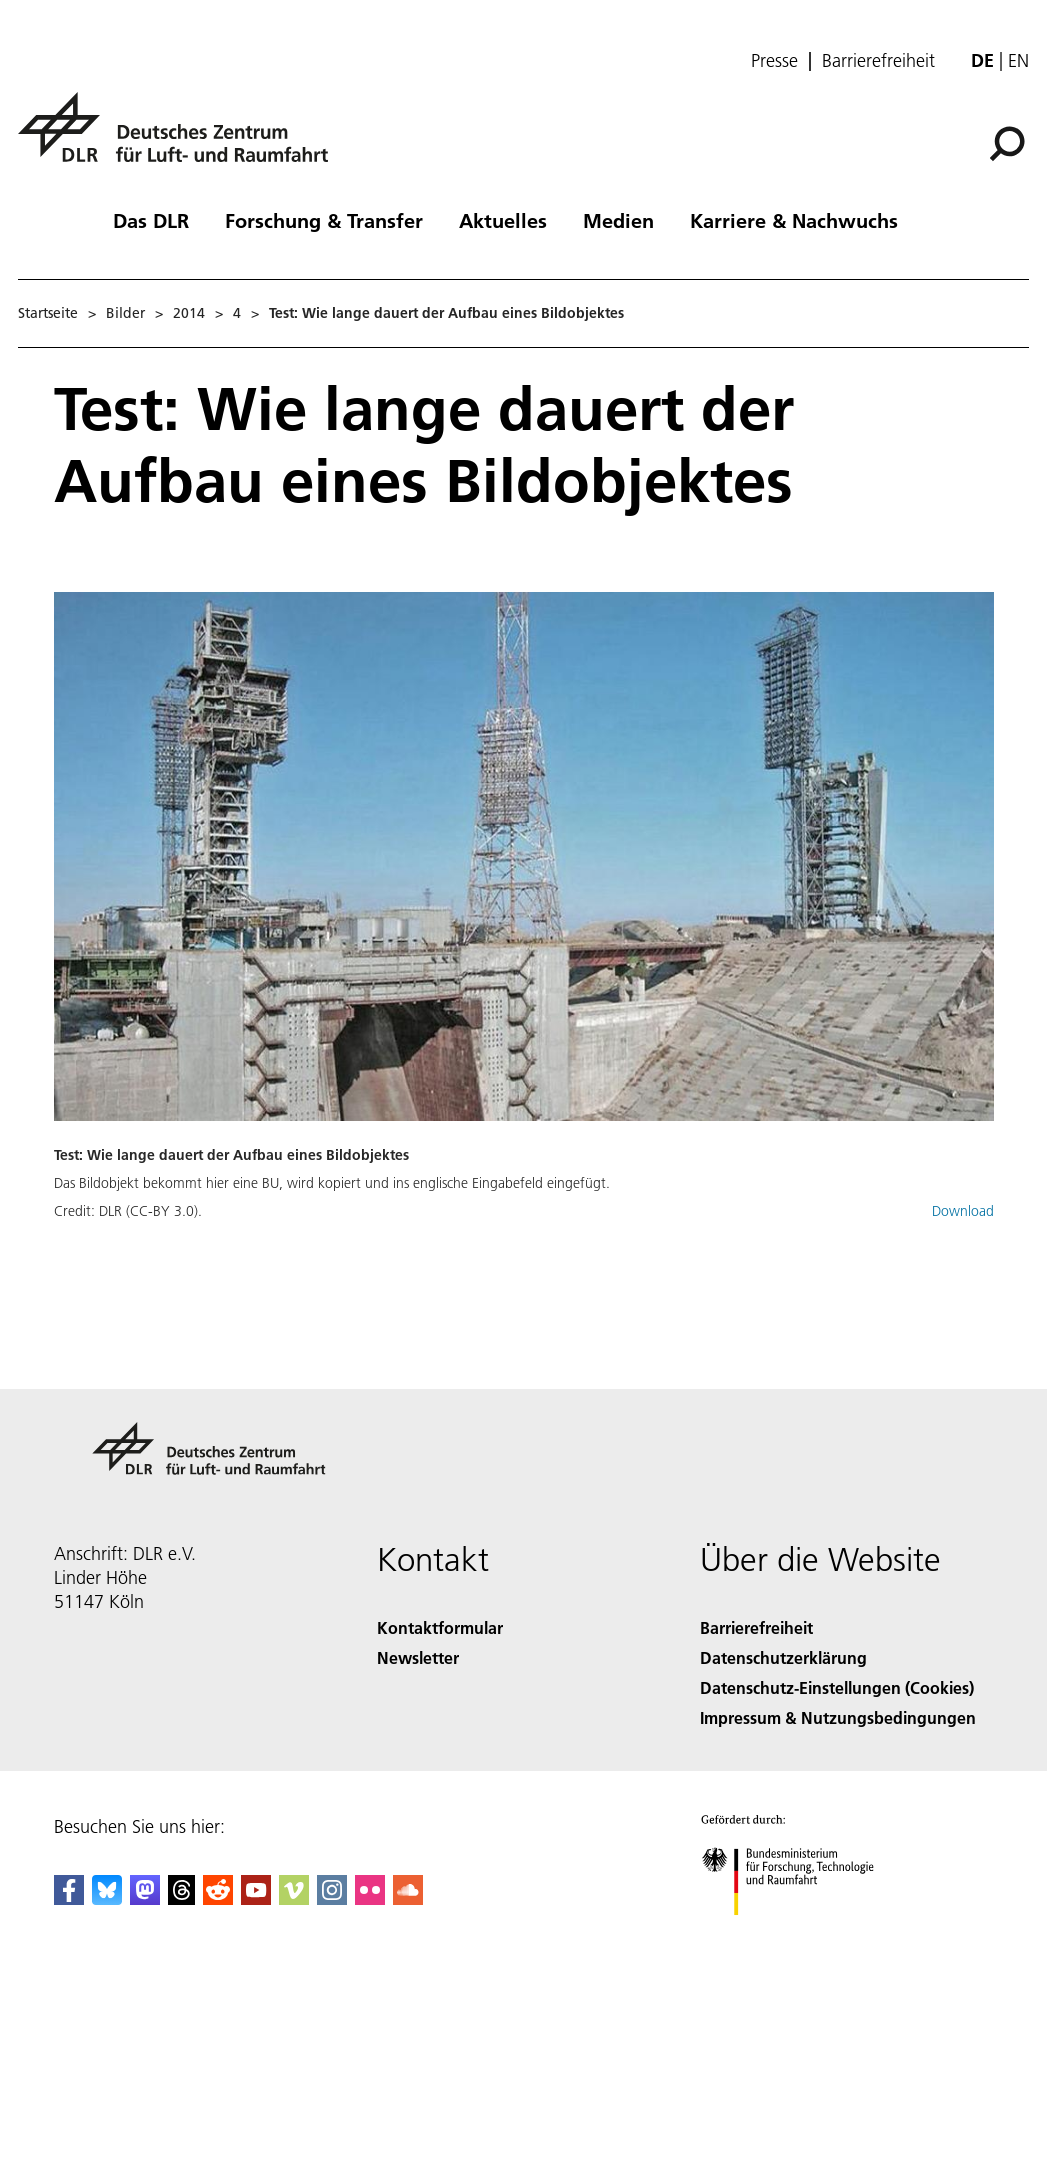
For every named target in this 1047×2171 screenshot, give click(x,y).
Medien (618, 220)
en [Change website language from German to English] (1018, 60)
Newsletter (418, 1657)
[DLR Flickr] (370, 1898)
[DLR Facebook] (69, 1898)
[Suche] (1007, 144)
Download (963, 1211)
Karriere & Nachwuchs (794, 220)
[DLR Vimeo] (294, 1898)
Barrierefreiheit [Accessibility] (756, 1627)
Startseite (48, 313)
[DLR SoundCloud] (408, 1898)
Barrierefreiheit (878, 61)
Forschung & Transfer (324, 220)
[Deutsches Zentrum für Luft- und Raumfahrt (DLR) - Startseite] (181, 138)
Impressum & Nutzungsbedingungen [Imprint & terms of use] (838, 1717)
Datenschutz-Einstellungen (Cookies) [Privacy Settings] (837, 1687)
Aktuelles (503, 220)
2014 (189, 313)
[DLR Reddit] (218, 1898)
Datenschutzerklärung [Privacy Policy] (783, 1657)
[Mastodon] (145, 1898)
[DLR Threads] (182, 1898)
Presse (774, 61)
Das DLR (151, 220)
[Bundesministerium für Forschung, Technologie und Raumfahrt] (798, 1932)
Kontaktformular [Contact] (440, 1627)
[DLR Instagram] (332, 1898)
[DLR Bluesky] (107, 1898)
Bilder (125, 313)
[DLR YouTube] (256, 1898)
